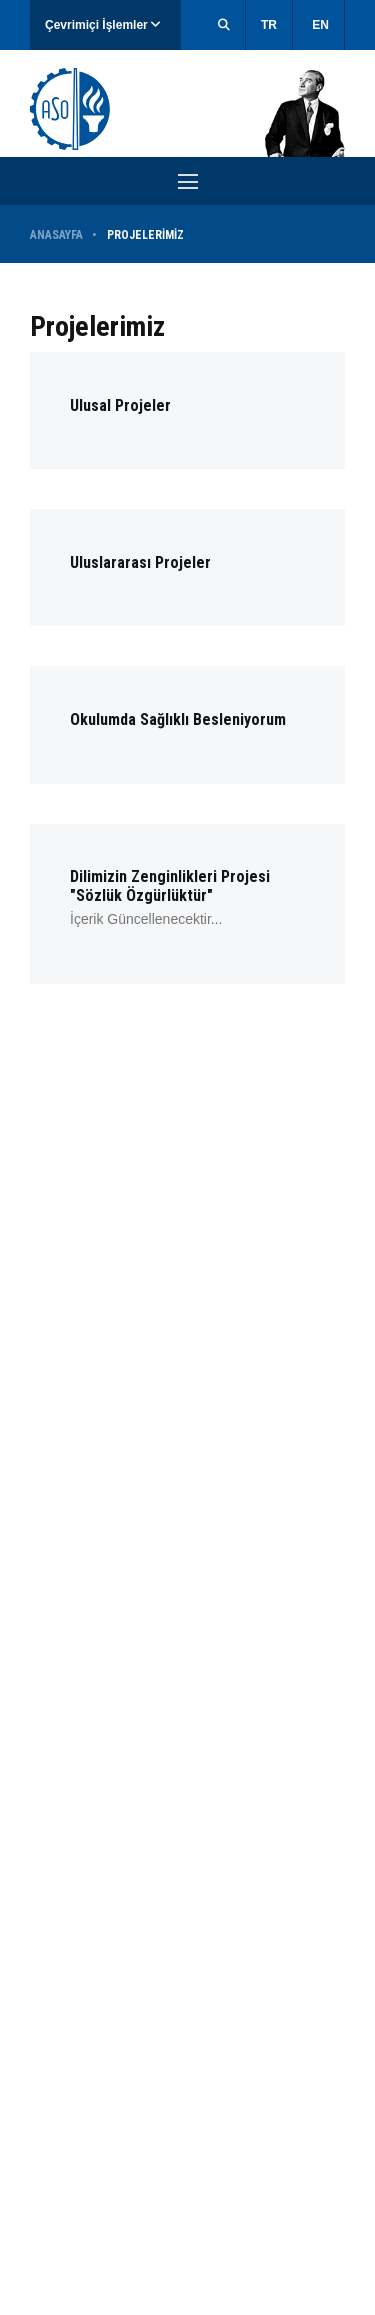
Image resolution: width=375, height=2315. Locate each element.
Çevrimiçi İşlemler (102, 25)
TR (269, 25)
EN (320, 25)
